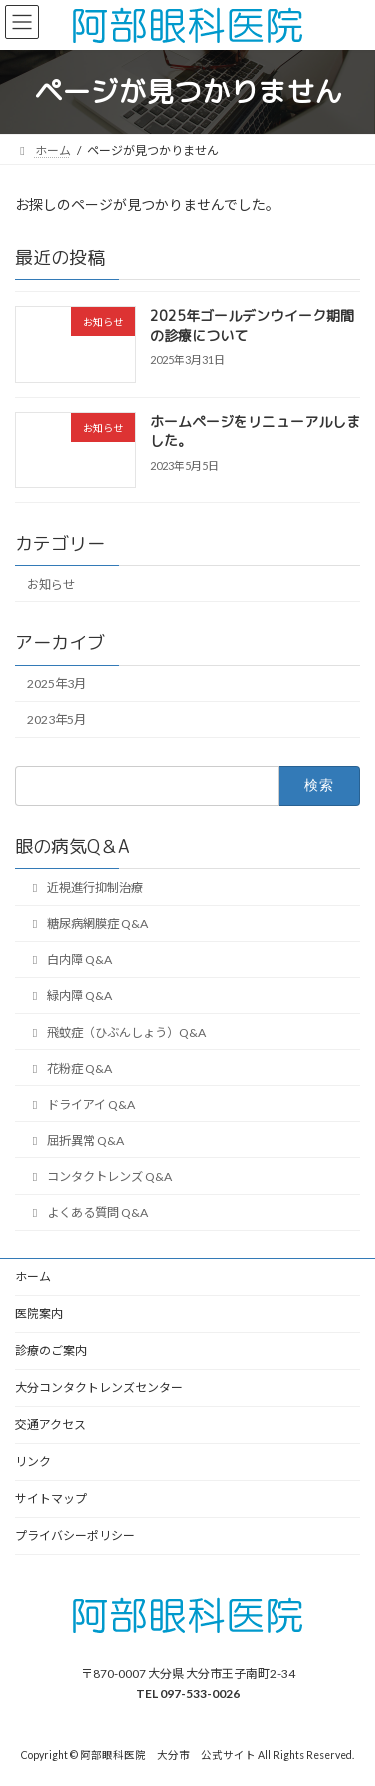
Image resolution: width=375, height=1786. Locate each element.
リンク (33, 1461)
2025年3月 (56, 683)
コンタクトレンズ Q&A (99, 1176)
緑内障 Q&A (69, 995)
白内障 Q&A (69, 959)
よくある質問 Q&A (87, 1212)
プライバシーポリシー (75, 1535)
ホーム (33, 1276)
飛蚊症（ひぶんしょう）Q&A (116, 1031)
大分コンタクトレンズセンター (99, 1387)
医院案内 (39, 1313)
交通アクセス (50, 1424)
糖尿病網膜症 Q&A (87, 923)
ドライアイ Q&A (81, 1104)
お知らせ (51, 584)
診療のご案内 (51, 1350)
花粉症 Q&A (69, 1067)
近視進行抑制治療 (85, 887)
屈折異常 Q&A (75, 1140)
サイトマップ (51, 1498)
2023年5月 (56, 719)
